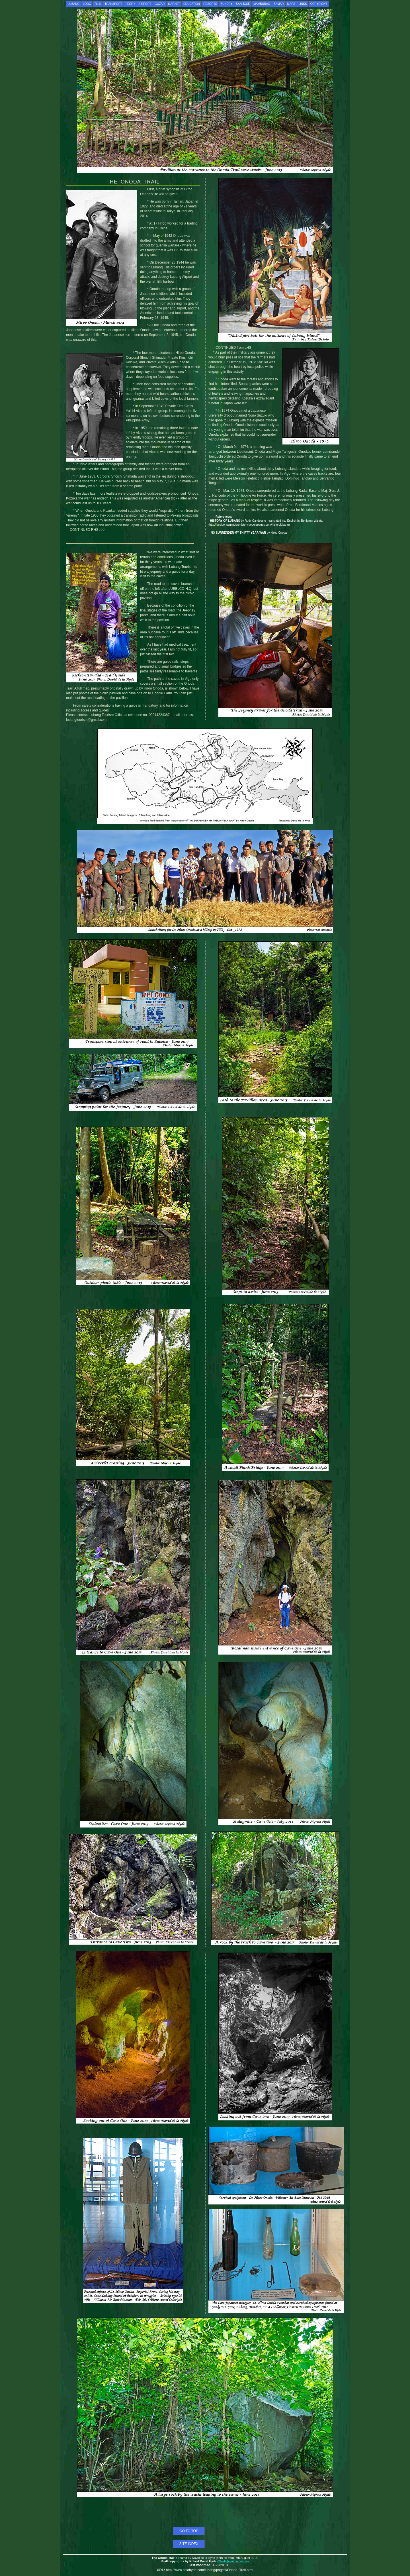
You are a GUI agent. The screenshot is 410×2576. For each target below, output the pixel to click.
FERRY (130, 3)
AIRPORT (145, 3)
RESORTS (210, 3)
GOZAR (160, 3)
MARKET (174, 3)
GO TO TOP (188, 2531)
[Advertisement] (205, 2513)
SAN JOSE (243, 3)
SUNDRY (226, 3)
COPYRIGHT (318, 3)
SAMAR (279, 3)
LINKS (303, 3)
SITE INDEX (188, 2544)
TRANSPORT (113, 3)
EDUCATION (191, 3)
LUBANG (73, 3)
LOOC (87, 3)
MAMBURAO (261, 3)
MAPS (291, 3)
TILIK (97, 3)
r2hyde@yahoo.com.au (233, 2561)
